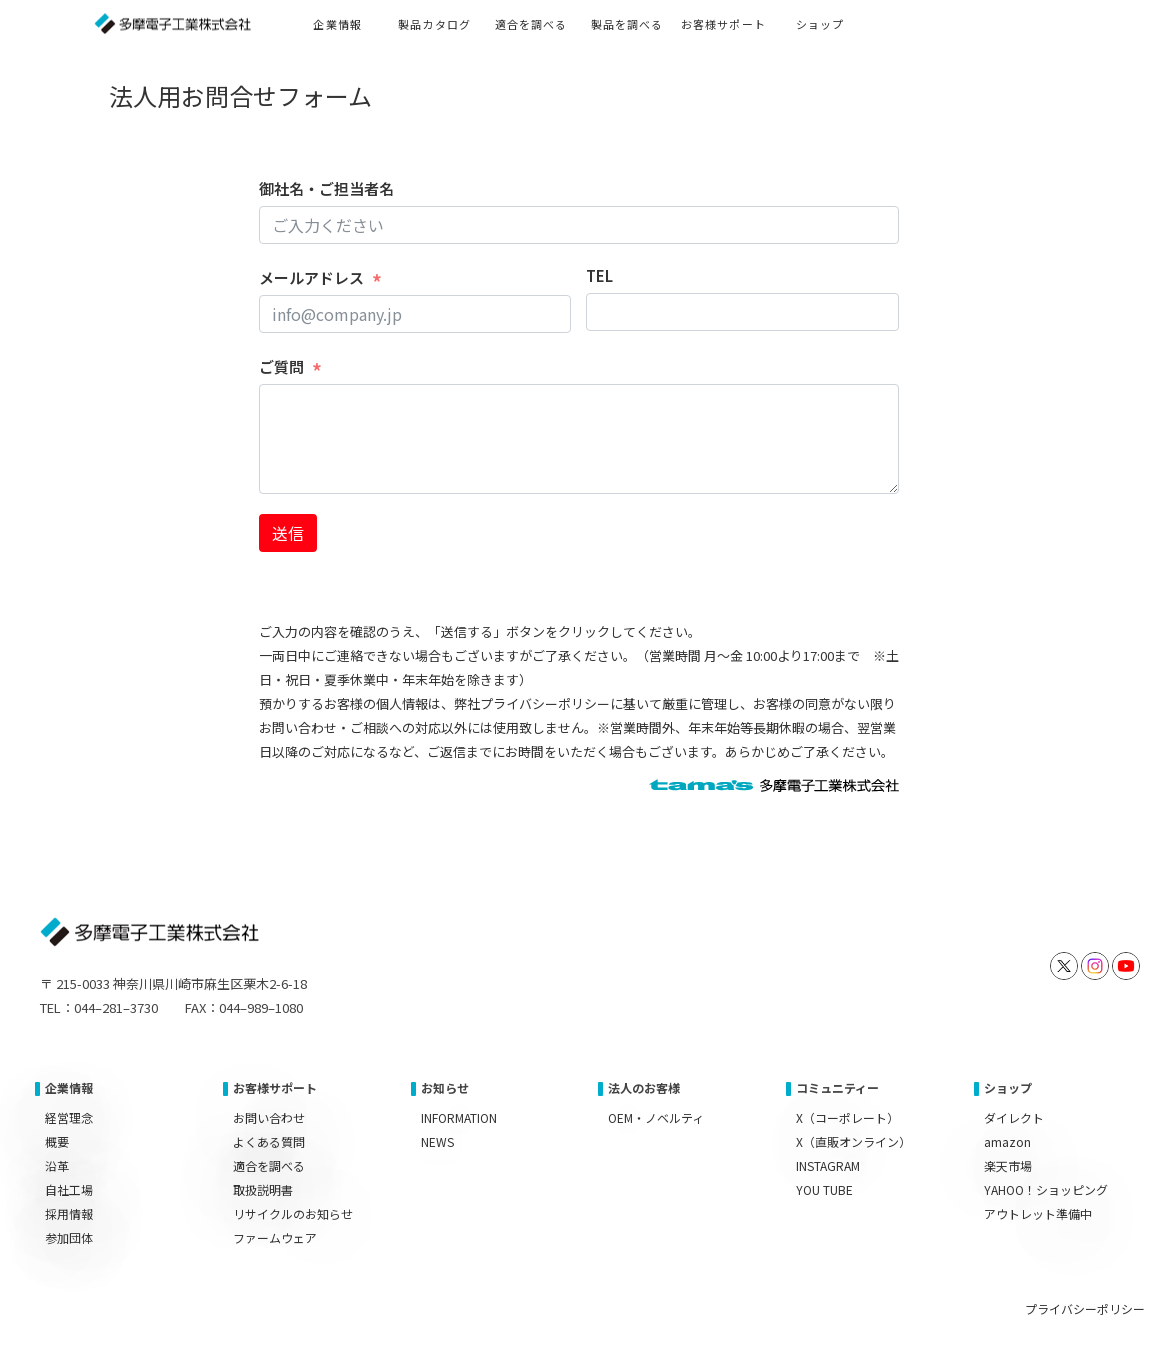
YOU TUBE (824, 1189)
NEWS (437, 1141)
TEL (599, 275)
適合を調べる (269, 1165)
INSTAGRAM (828, 1165)
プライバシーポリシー (1085, 1308)
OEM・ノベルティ (656, 1117)
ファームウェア (275, 1237)
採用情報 (69, 1213)
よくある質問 (269, 1141)
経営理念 (69, 1117)
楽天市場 (1008, 1165)
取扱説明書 (263, 1189)
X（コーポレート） (847, 1117)
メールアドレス (311, 277)
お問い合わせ (269, 1117)
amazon (1007, 1141)
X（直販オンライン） (853, 1141)
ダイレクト (1014, 1117)
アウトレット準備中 (1038, 1213)
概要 (57, 1141)
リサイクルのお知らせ (293, 1213)
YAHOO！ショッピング (1046, 1189)
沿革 (57, 1165)
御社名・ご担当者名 (326, 188)
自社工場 (69, 1189)
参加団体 (69, 1237)
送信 (288, 533)
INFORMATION (459, 1117)
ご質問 (281, 366)
